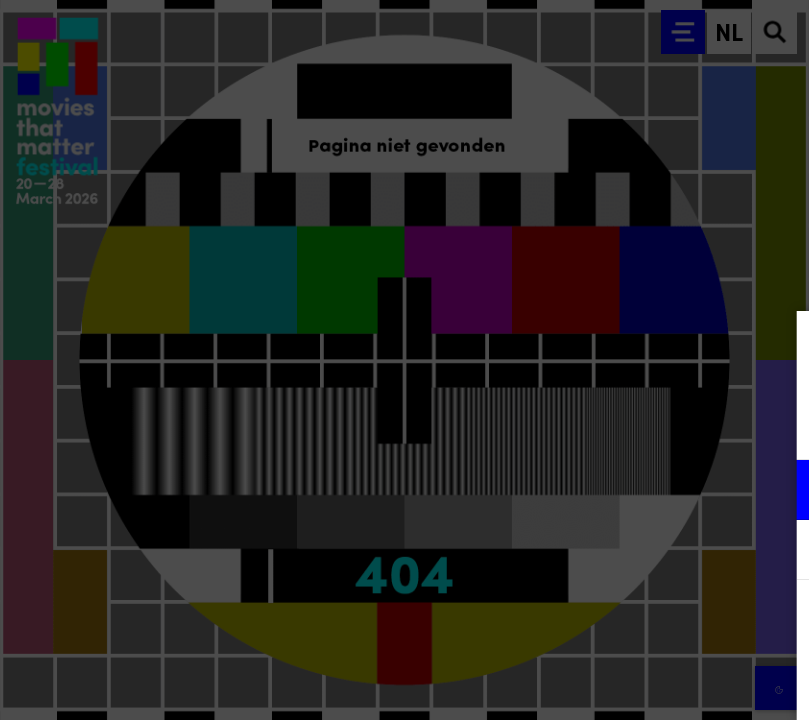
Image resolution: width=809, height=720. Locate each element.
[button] (619, 489)
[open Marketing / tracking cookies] (777, 552)
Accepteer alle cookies (639, 624)
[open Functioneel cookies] (777, 492)
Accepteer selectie (639, 682)
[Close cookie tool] (778, 347)
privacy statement (559, 424)
